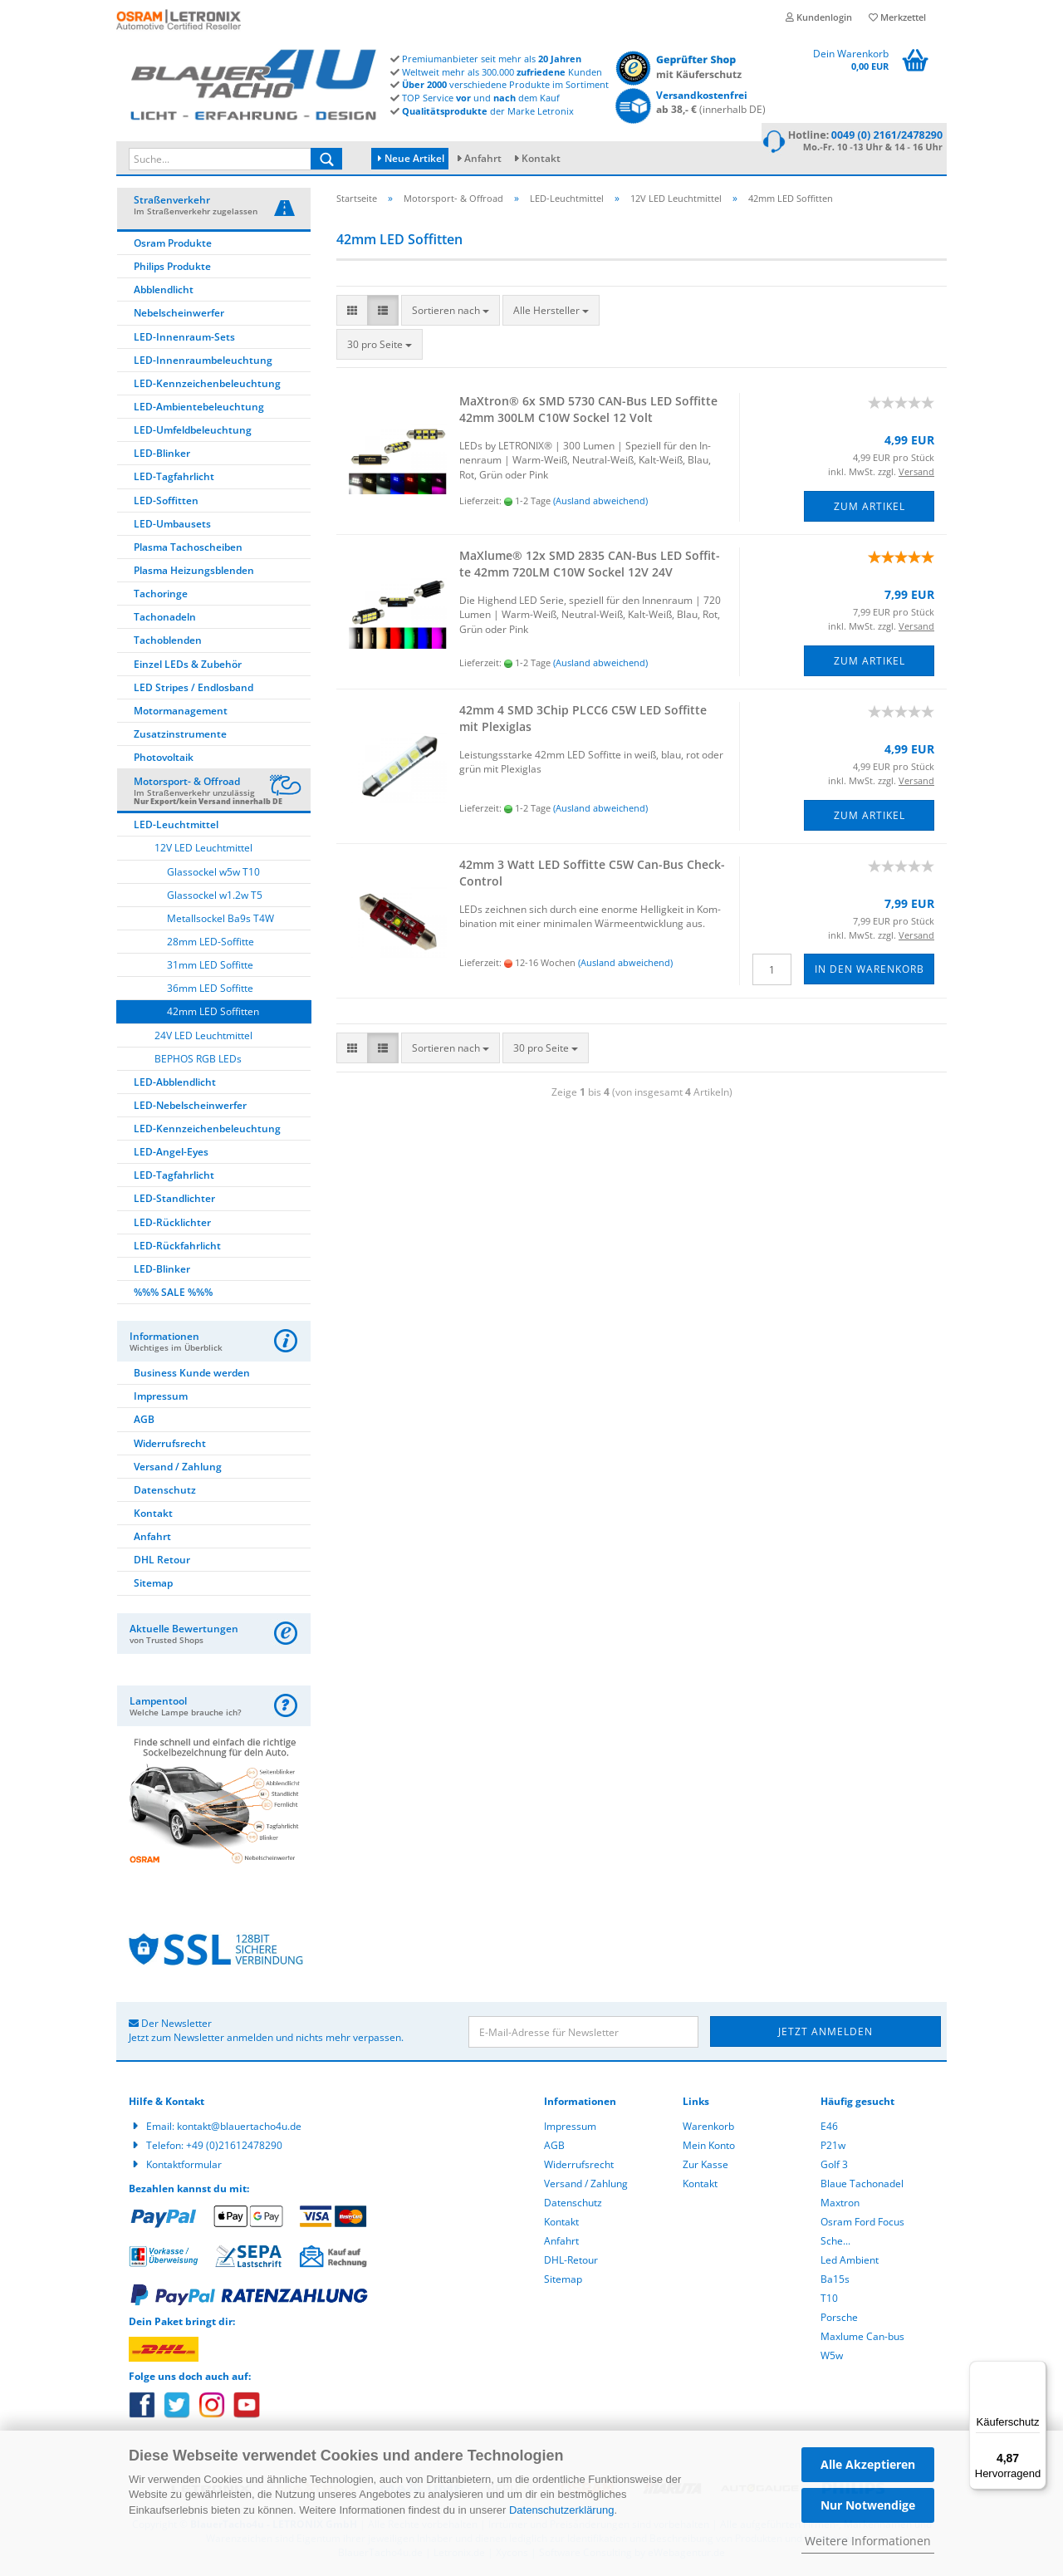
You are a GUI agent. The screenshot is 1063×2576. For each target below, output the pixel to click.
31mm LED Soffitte (210, 967)
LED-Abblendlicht (175, 1084)
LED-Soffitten (166, 503)
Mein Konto (709, 2148)
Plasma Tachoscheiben (188, 549)
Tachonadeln (165, 619)
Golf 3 (834, 2167)
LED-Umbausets (172, 526)
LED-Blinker (162, 456)
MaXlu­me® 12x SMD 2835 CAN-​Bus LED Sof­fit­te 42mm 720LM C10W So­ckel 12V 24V (589, 566)
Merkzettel (897, 17)
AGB (144, 1422)
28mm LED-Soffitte (210, 944)
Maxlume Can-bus (862, 2339)
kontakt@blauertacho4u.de (239, 2129)
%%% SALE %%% (173, 1295)
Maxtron (840, 2205)
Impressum (161, 1398)
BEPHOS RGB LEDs (198, 1061)
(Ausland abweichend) (600, 503)
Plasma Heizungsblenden (194, 573)
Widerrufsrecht (170, 1446)
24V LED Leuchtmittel (203, 1038)
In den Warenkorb (869, 971)
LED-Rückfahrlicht (177, 1248)
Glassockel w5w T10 (213, 874)
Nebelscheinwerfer (179, 315)
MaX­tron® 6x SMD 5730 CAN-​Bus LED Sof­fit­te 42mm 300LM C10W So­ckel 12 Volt (588, 411)
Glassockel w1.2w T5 (214, 898)
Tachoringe (161, 596)
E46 (829, 2129)
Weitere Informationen (868, 2541)
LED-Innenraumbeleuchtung (203, 363)
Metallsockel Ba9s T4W (220, 921)
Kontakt (541, 158)
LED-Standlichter (174, 1201)
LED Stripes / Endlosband (193, 690)
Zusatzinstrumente (180, 736)
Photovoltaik (163, 760)
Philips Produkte (172, 269)
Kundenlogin (819, 17)
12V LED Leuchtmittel (203, 850)
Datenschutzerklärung (561, 2510)
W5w (832, 2358)
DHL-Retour (571, 2262)
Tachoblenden (168, 642)
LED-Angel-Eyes (171, 1154)
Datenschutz (165, 1492)
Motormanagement (181, 713)
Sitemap (153, 1585)
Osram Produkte (173, 245)
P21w (833, 2148)
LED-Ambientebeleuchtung (199, 409)
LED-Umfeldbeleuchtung (193, 432)
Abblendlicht (163, 292)
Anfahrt (483, 158)
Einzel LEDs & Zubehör (188, 667)
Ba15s (835, 2281)
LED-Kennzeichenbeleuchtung (207, 386)
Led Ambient (850, 2262)
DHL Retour (162, 1562)
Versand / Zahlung (178, 1469)
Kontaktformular (184, 2167)
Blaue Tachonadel (862, 2186)
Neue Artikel (411, 158)
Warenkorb (708, 2129)
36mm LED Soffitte (210, 991)
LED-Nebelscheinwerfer (190, 1108)
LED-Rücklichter (172, 1225)
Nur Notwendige (868, 2505)
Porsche (839, 2320)
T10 (829, 2301)
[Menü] (1036, 2371)
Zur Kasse (705, 2167)
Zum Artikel (869, 509)
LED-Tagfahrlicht (174, 479)
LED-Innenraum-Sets (184, 339)
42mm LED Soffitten (213, 1014)
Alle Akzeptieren (868, 2464)
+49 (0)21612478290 (234, 2148)
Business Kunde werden (192, 1375)
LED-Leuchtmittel (176, 827)
